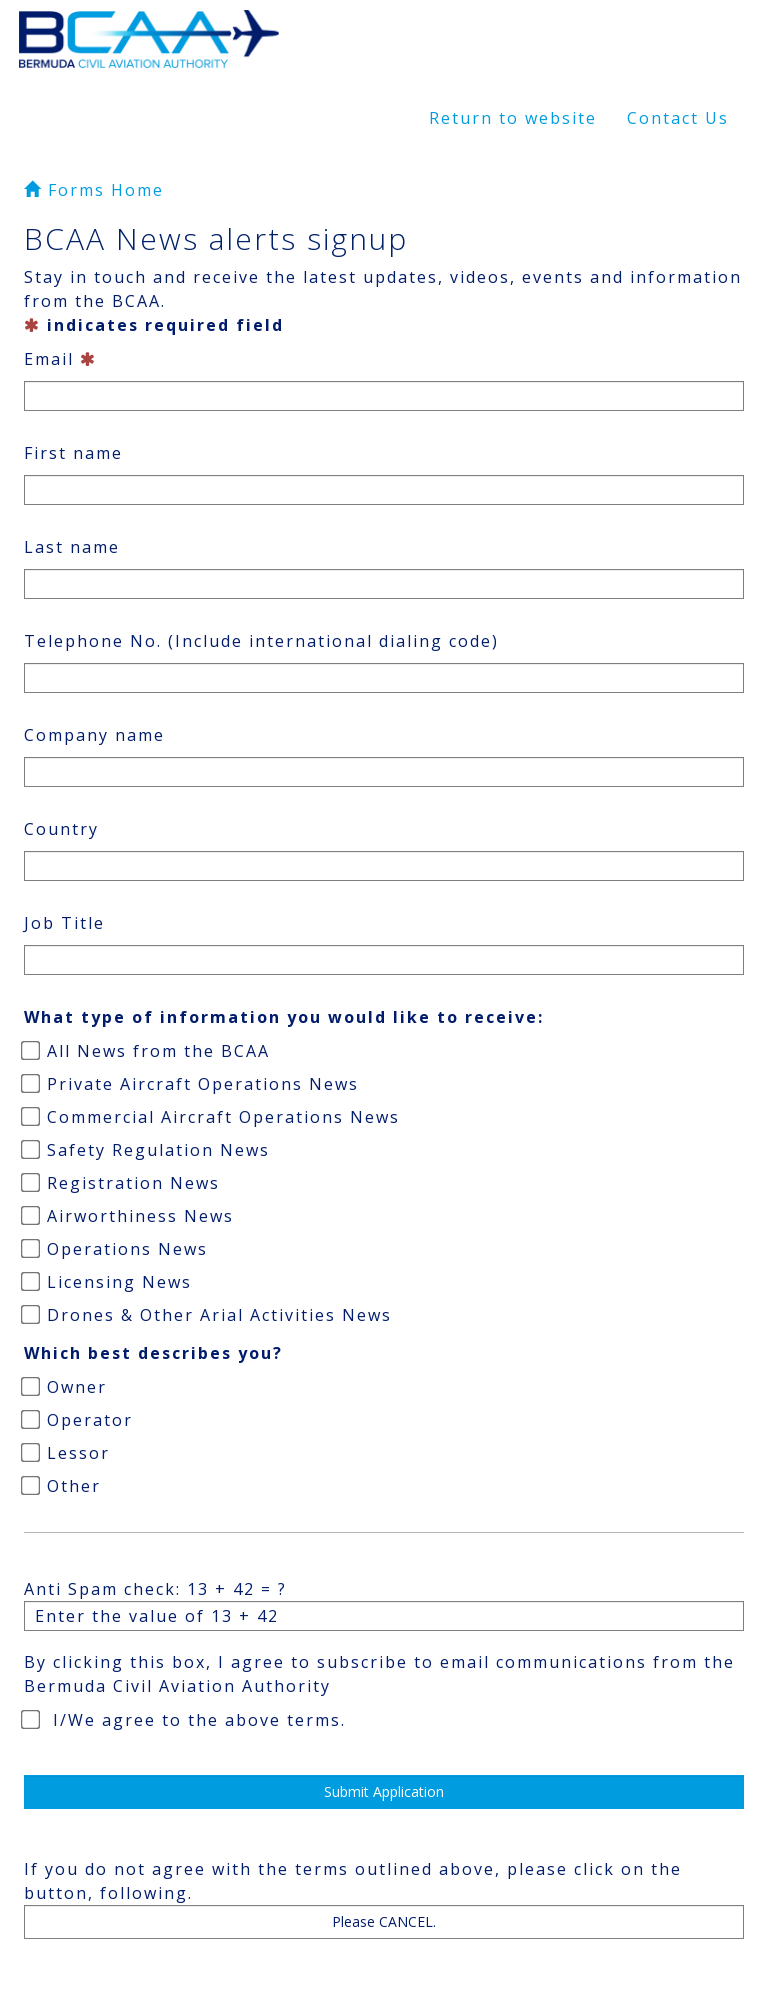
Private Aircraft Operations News (191, 1084)
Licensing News (108, 1282)
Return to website (513, 118)
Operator (78, 1420)
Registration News (122, 1183)
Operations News (116, 1249)
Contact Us (678, 118)
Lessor (67, 1453)
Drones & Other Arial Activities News (208, 1315)
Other (62, 1486)
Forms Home (94, 190)
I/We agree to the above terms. (185, 1720)
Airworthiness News (129, 1216)
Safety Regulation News (147, 1150)
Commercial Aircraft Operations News (212, 1117)
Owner (65, 1387)
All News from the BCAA (147, 1051)
